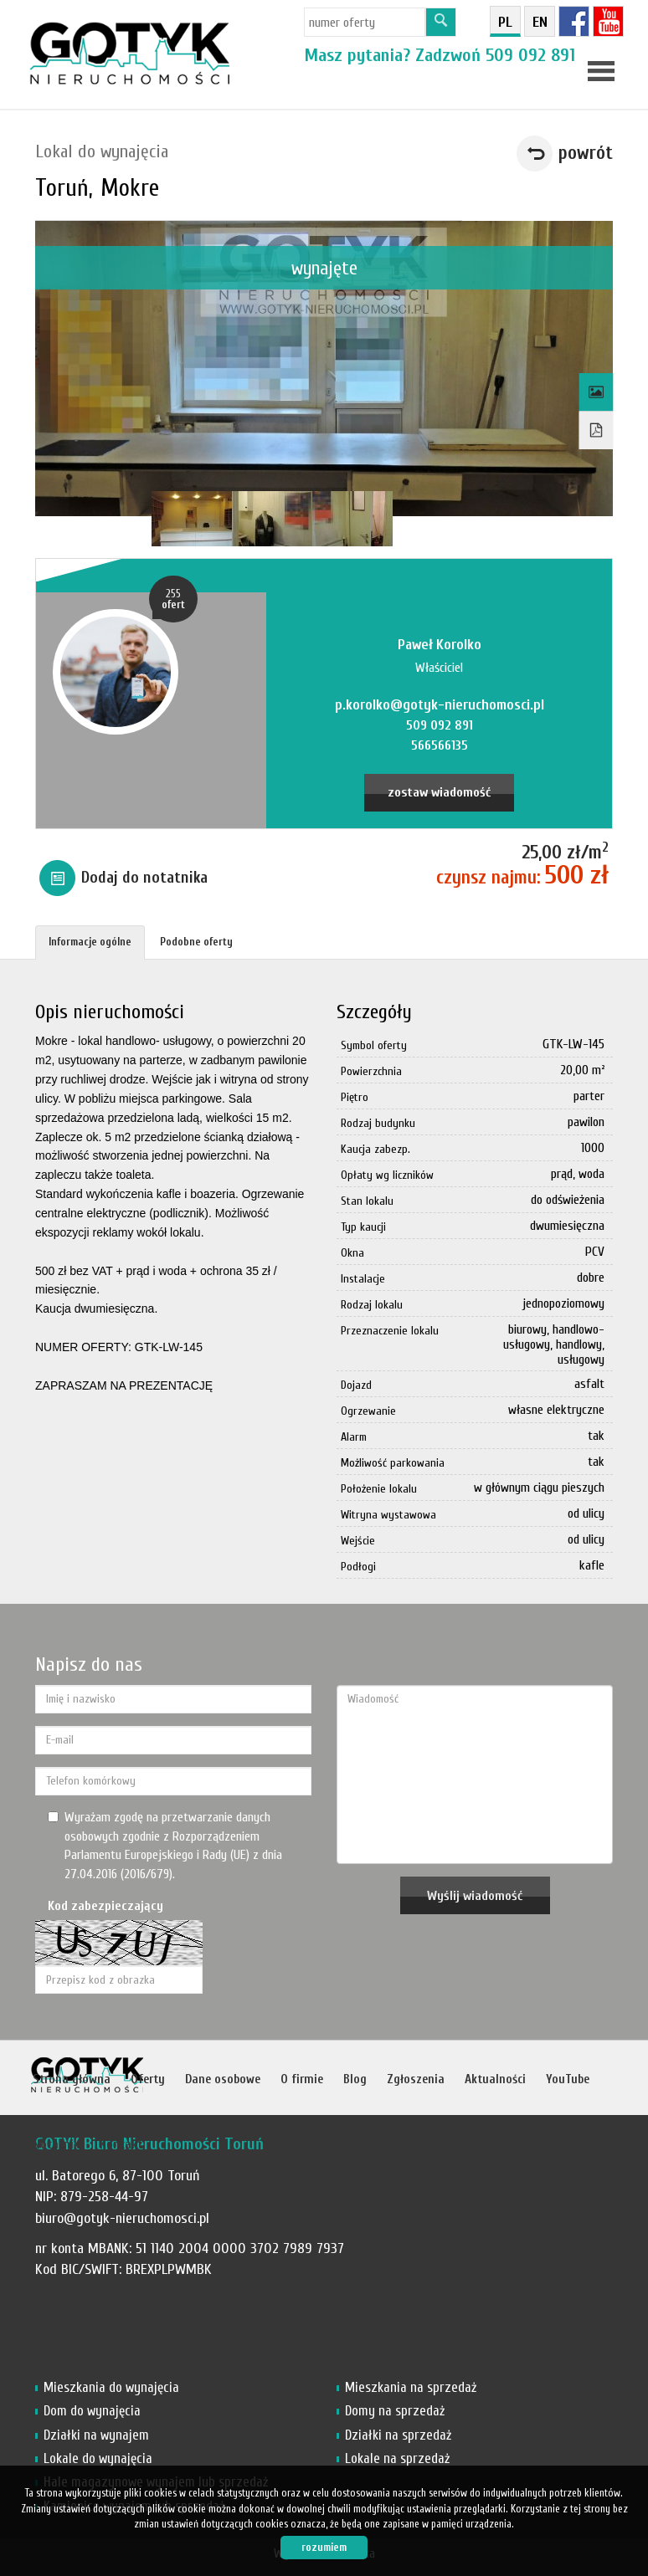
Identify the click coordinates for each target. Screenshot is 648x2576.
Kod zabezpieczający (105, 1905)
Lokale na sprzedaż (397, 2458)
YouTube (567, 2079)
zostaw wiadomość (439, 792)
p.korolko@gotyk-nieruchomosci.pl (439, 705)
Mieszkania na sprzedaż (410, 2387)
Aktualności (495, 2079)
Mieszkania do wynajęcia (111, 2387)
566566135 (439, 745)
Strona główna (72, 2079)
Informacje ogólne (90, 941)
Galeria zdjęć (596, 392)
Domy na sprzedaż (395, 2411)
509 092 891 (530, 55)
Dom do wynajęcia (92, 2411)
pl (505, 22)
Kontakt (121, 2145)
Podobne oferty (196, 941)
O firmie (301, 2079)
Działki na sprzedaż (398, 2435)
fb (573, 21)
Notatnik (56, 2145)
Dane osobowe (222, 2079)
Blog (355, 2079)
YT (608, 21)
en (540, 22)
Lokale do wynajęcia (98, 2458)
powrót (585, 153)
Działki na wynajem (96, 2435)
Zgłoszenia (416, 2079)
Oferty (148, 2079)
